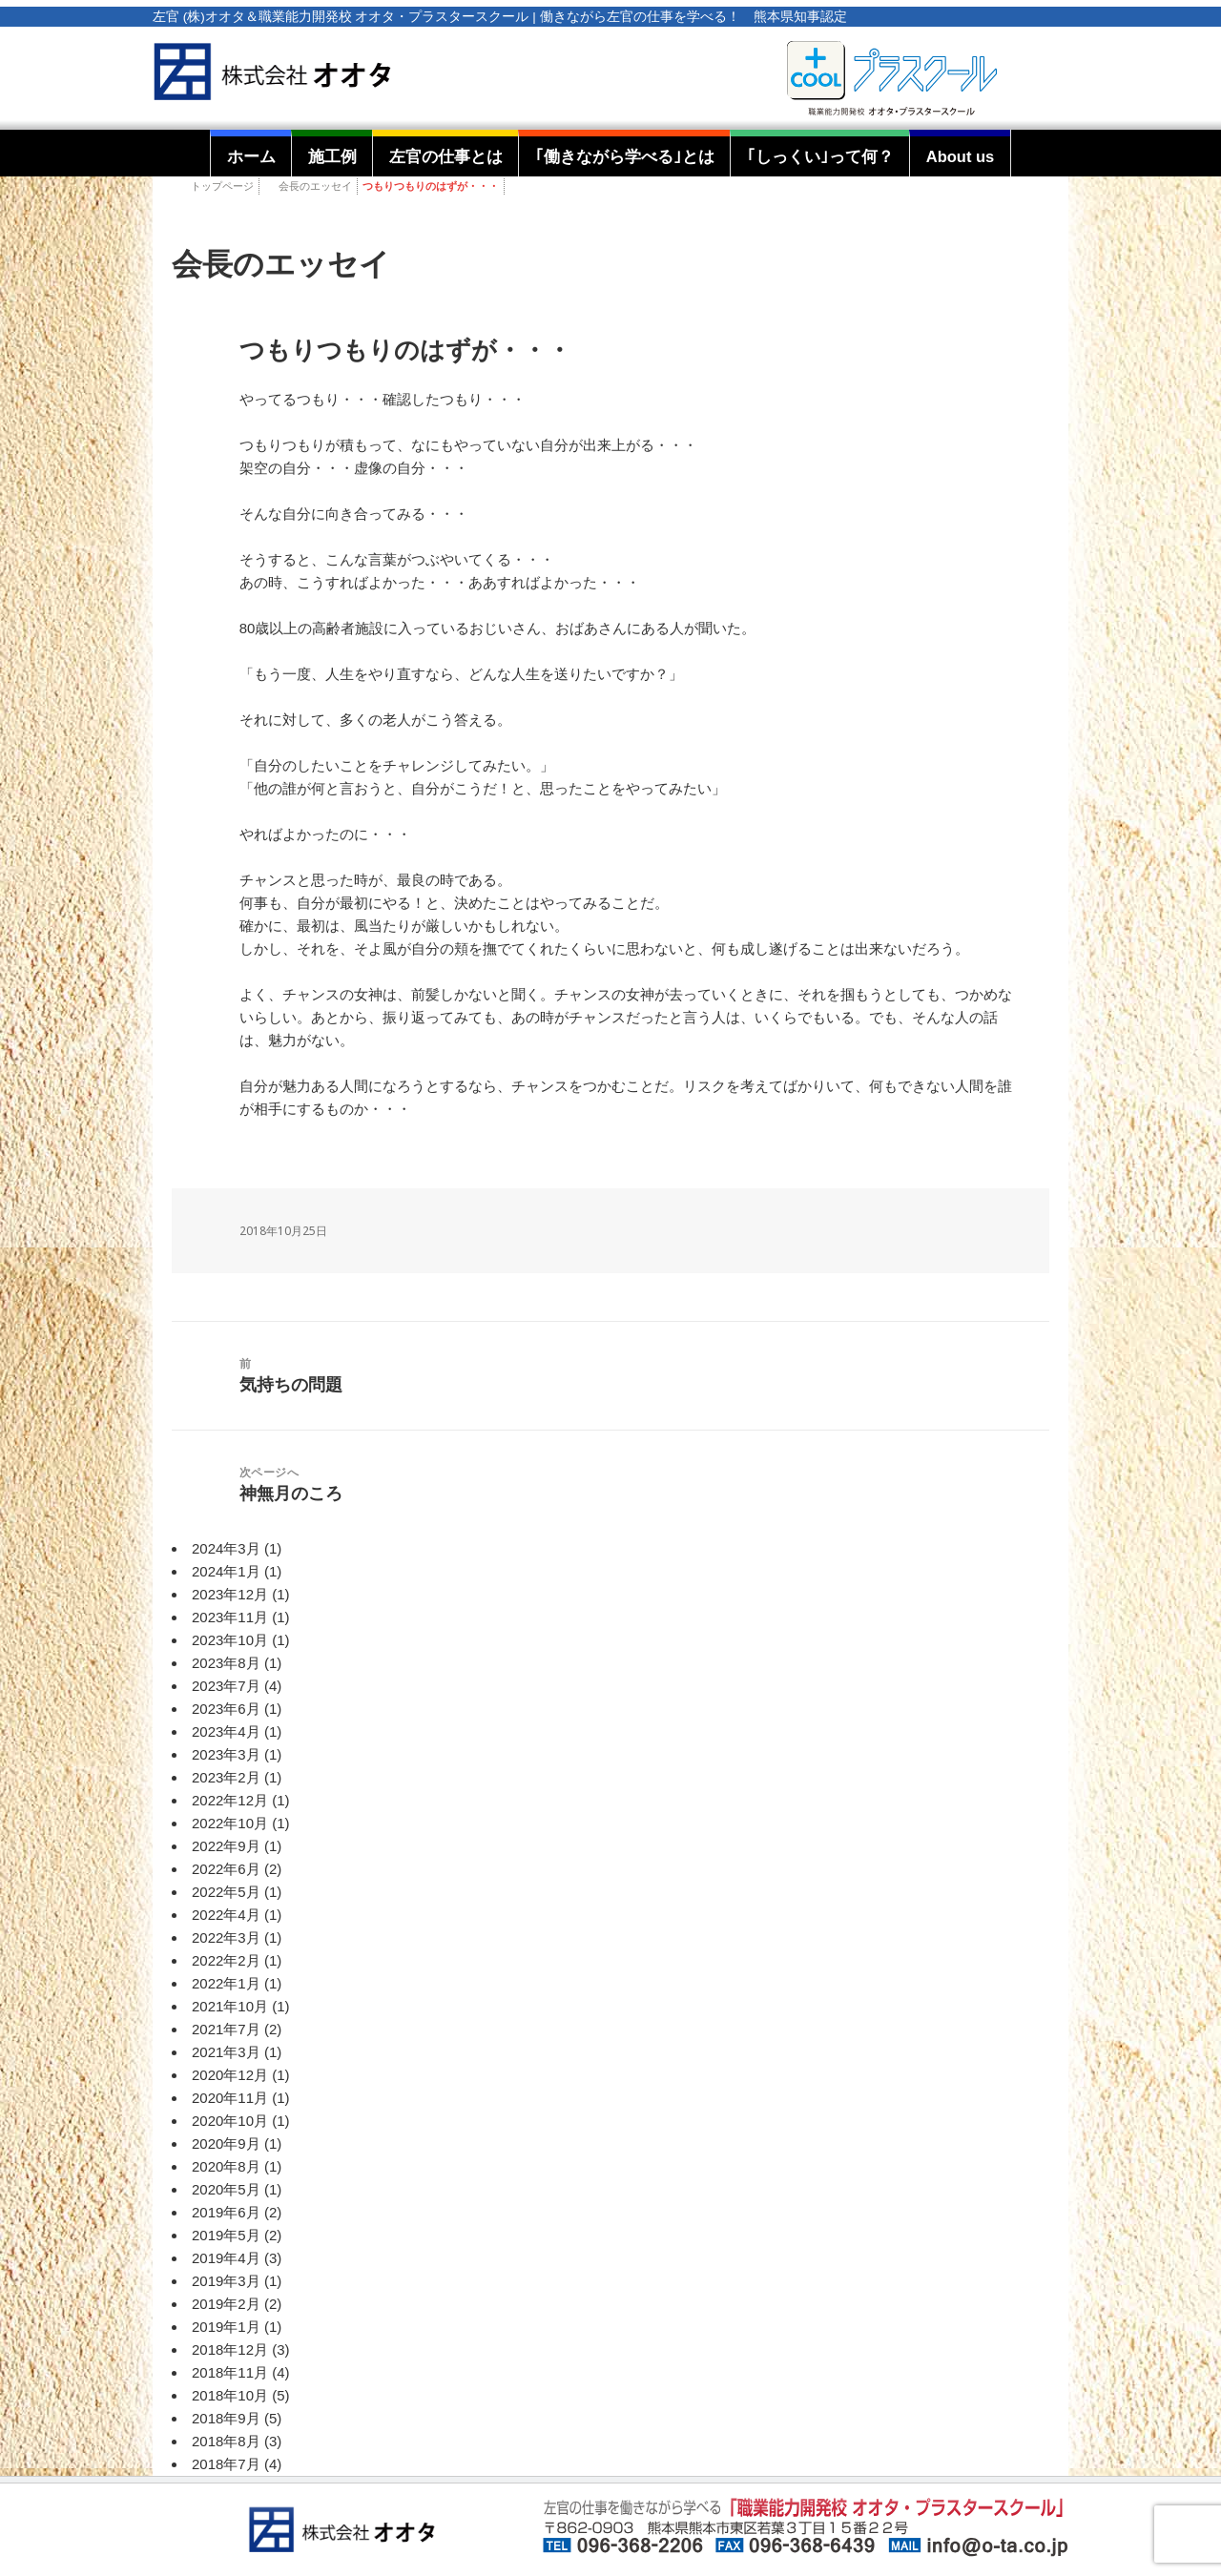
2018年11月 (230, 2372)
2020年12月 (230, 2075)
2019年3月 (226, 2281)
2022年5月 (226, 1892)
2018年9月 (226, 2418)
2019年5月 (226, 2235)
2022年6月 (226, 1869)
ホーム (251, 156)
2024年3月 (226, 1548)
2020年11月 (230, 2098)
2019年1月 (226, 2326)
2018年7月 (226, 2464)
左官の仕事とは (446, 156)
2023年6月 (226, 1708)
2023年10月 (230, 1640)
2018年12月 (230, 2349)
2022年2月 (226, 1960)
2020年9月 (226, 2143)
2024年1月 (226, 1571)
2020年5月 (226, 2189)
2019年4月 (226, 2258)
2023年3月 (226, 1754)
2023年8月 (226, 1663)
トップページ (222, 186)
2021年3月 (226, 2052)
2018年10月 (230, 2395)
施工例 (332, 156)
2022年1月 (226, 1983)
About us (960, 156)
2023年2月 (226, 1777)
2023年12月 (230, 1594)
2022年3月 (226, 1937)
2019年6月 (226, 2212)
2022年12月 (230, 1800)
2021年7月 (226, 2029)
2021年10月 (230, 2006)
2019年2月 (226, 2304)
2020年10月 (230, 2120)
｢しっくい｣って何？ (820, 156)
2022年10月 (230, 1823)
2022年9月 (226, 1846)
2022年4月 (226, 1914)
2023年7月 (226, 1686)
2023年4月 (226, 1731)
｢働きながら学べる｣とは (624, 156)
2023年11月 (230, 1617)
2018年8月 (226, 2441)
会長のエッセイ (315, 186)
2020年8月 (226, 2166)
